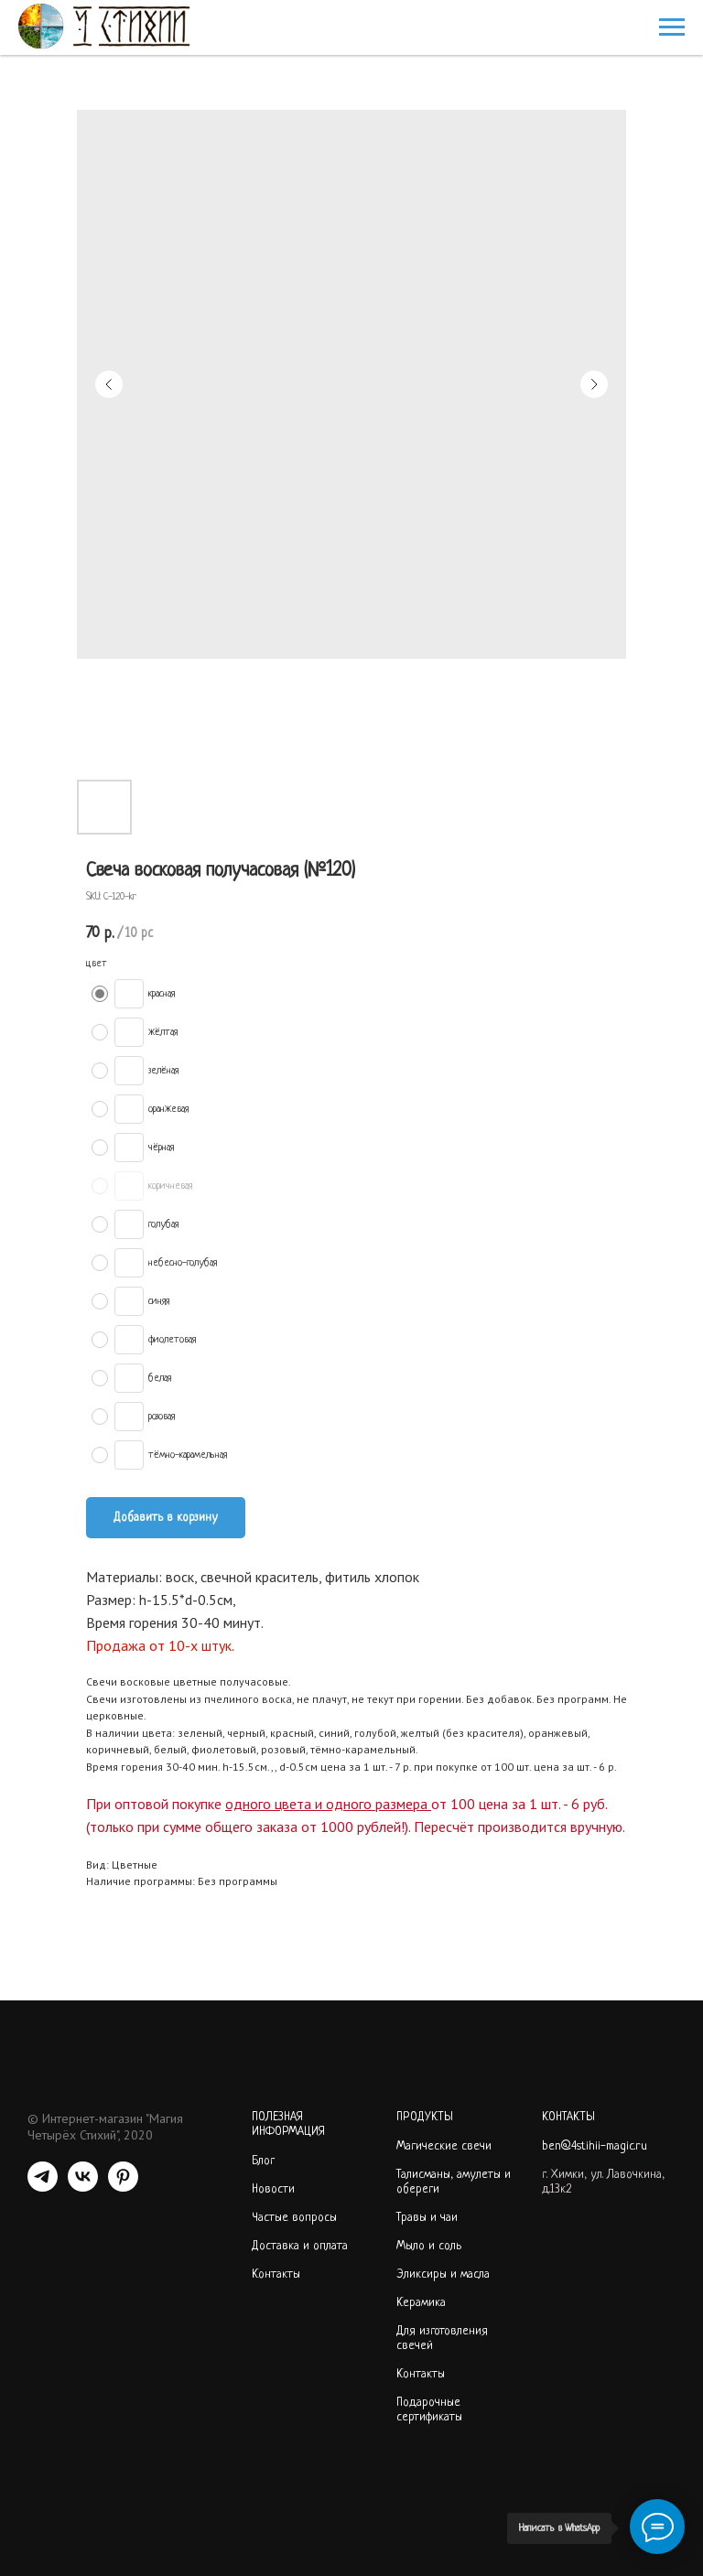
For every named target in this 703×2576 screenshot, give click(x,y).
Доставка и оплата (300, 2246)
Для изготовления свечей (442, 2338)
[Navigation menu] (672, 27)
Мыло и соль (428, 2246)
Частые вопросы (294, 2218)
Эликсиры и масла (443, 2274)
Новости (273, 2189)
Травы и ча (423, 2218)
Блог (263, 2161)
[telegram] (42, 2186)
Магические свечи (444, 2146)
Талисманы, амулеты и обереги (453, 2182)
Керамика (421, 2303)
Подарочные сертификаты (429, 2410)
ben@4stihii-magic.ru (594, 2146)
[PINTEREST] (123, 2186)
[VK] (83, 2186)
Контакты (276, 2274)
